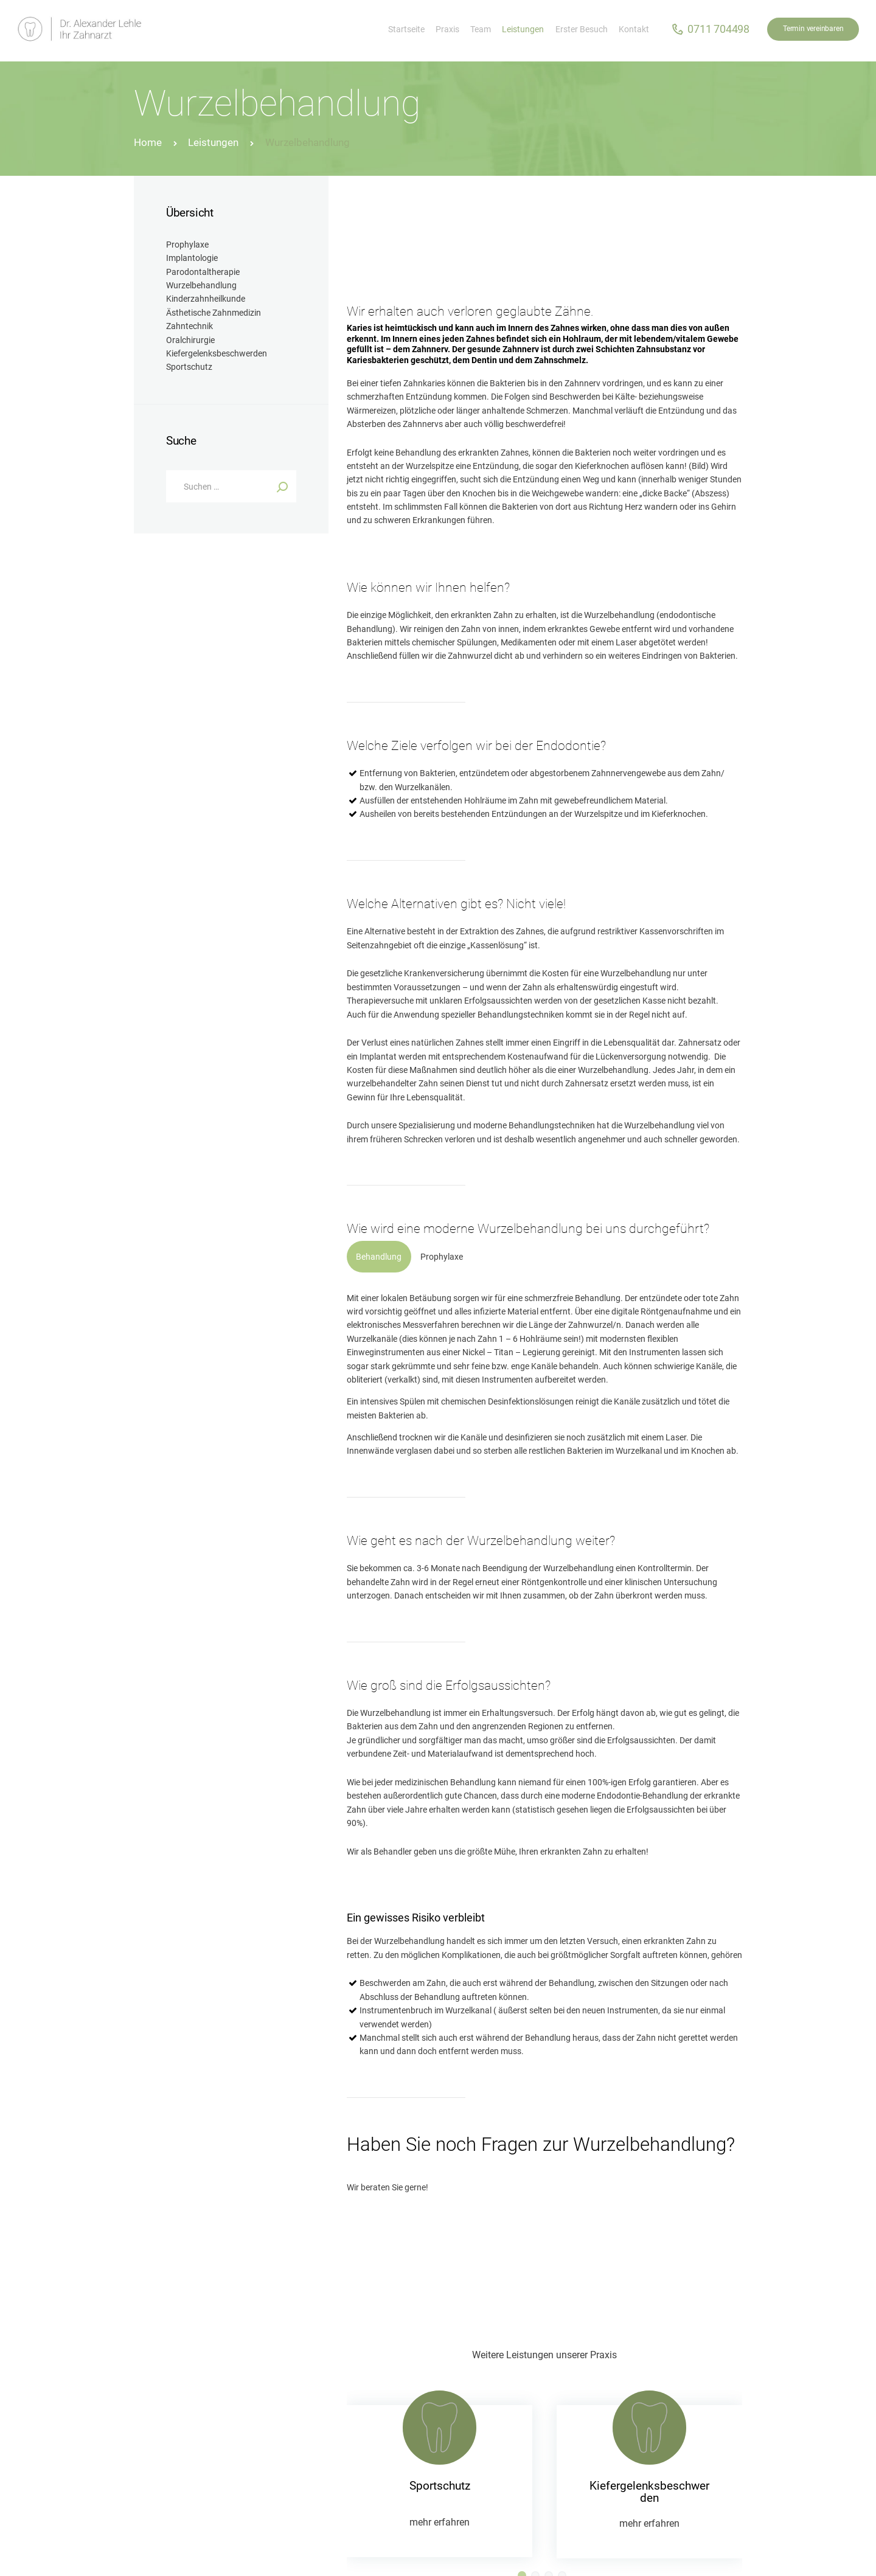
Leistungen (213, 142)
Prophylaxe (187, 244)
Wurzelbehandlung (201, 285)
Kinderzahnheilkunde (205, 299)
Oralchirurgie (190, 340)
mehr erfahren (439, 2522)
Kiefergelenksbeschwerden (649, 2492)
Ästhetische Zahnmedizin (213, 313)
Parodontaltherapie (203, 272)
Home (148, 142)
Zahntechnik (189, 326)
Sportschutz (439, 2486)
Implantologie (192, 258)
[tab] (379, 1256)
